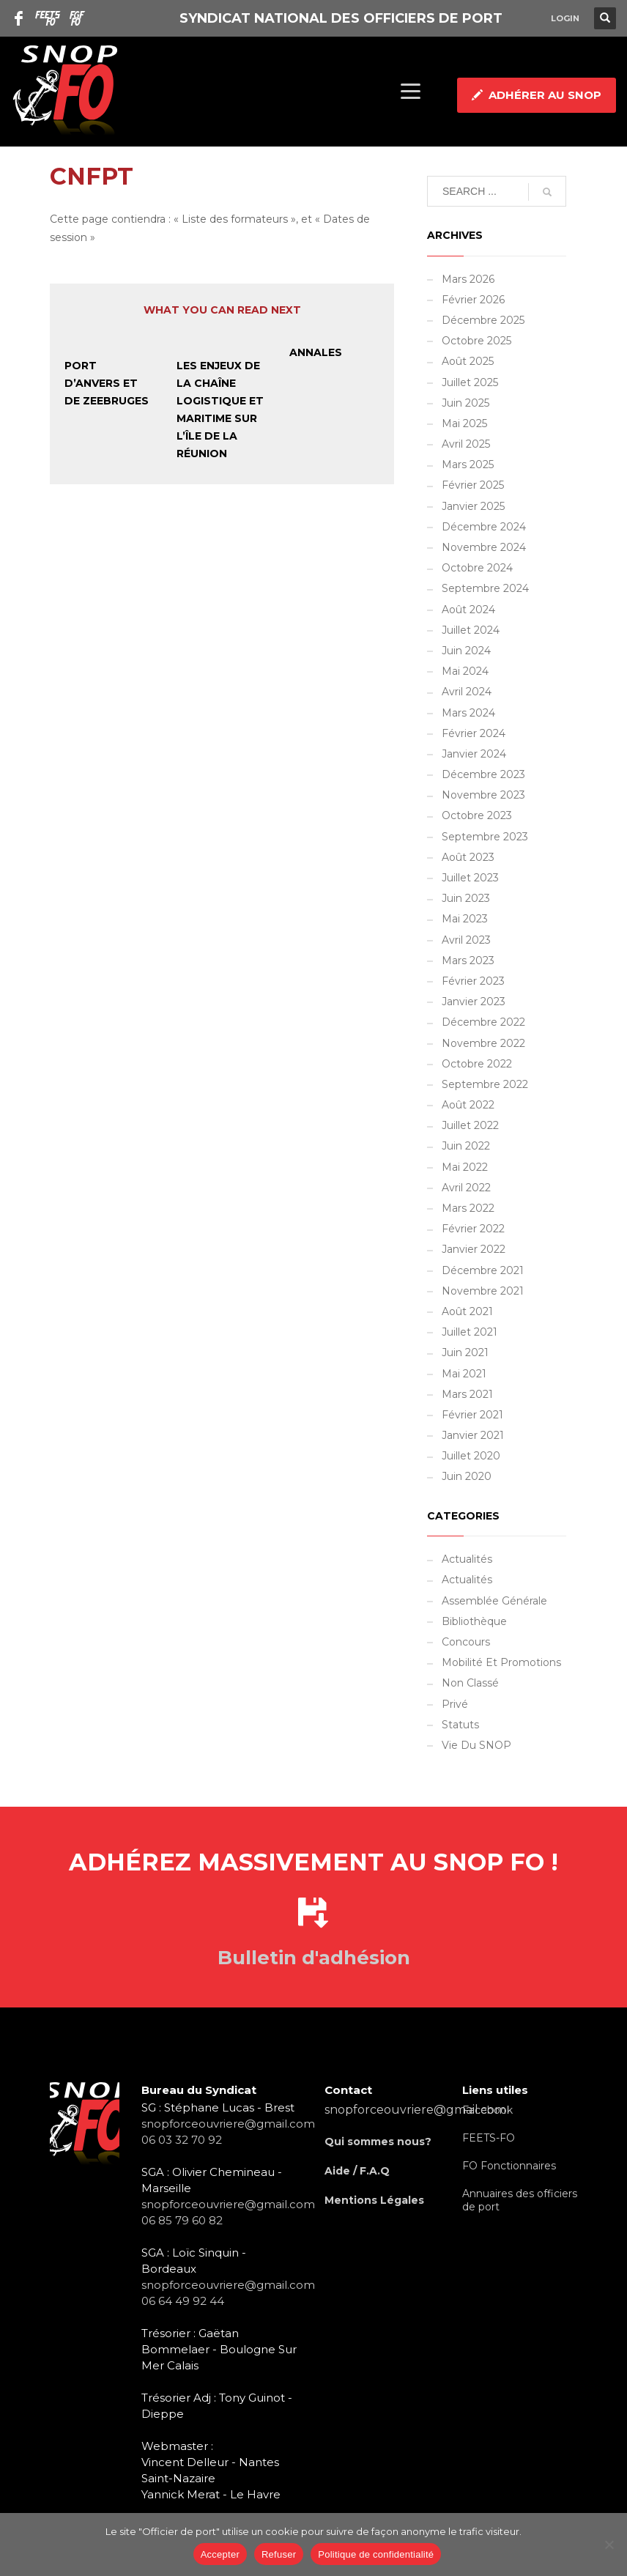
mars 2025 (468, 464)
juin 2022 (466, 1145)
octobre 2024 (477, 567)
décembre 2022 (483, 1022)
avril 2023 (466, 940)
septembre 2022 (485, 1084)
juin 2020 (466, 1476)
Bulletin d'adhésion (314, 1957)
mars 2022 (468, 1208)
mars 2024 (468, 712)
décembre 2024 (484, 526)
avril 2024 (466, 691)
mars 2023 (468, 960)
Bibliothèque (474, 1621)
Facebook (487, 2110)
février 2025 (473, 485)
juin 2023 (466, 898)
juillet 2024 (471, 630)
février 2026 (473, 299)
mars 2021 (467, 1394)
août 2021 (467, 1311)
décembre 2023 (483, 774)
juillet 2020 (471, 1455)
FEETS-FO (488, 2137)
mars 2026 (468, 279)
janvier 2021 (473, 1435)
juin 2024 (466, 650)
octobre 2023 (477, 815)
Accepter (220, 2554)
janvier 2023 (473, 1001)
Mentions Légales (374, 2200)
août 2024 (468, 609)
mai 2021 (464, 1373)
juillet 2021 (469, 1332)
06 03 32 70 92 (181, 2140)
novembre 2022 (483, 1043)
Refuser (278, 2554)
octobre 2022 (477, 1063)
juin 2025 (465, 403)
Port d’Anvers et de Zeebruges (106, 383)
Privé (455, 1704)
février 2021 (472, 1414)
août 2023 (468, 857)
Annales (315, 352)
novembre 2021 (483, 1291)
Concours (466, 1641)
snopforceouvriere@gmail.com (228, 2124)
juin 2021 (465, 1352)
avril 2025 (466, 444)
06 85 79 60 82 (182, 2220)
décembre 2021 (483, 1270)
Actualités (467, 1559)
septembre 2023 (485, 836)
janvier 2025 (473, 506)
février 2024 (473, 733)
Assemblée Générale (494, 1600)
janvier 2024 (474, 753)
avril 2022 (466, 1187)
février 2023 (473, 981)
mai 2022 (465, 1167)
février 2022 (473, 1228)
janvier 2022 (473, 1249)
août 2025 (468, 361)
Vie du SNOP (476, 1745)
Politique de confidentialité (376, 2554)
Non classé (470, 1682)
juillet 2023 (470, 877)
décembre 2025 (483, 320)
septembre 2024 (485, 588)
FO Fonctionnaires (509, 2165)
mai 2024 (465, 671)
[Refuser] (608, 2544)
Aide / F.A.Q (357, 2170)
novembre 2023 (483, 795)
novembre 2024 (484, 547)
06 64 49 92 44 (182, 2301)
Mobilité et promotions (501, 1662)
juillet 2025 (470, 382)
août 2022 (468, 1104)
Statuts (460, 1724)
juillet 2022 (470, 1125)
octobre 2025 (476, 340)
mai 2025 (464, 423)
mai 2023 (465, 918)
